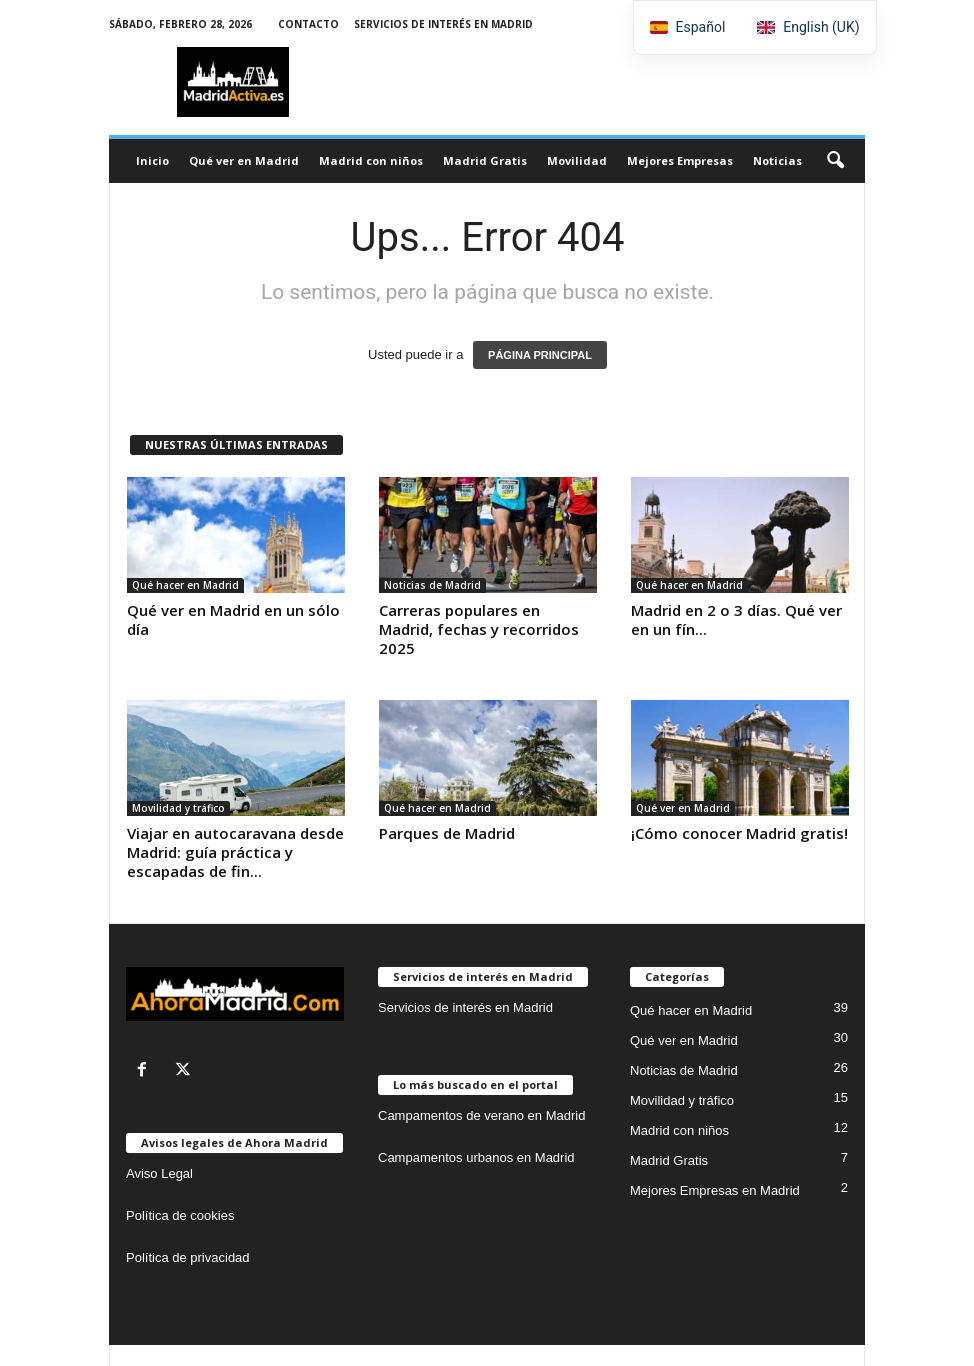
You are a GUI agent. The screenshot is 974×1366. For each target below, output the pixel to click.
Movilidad (577, 160)
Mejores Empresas (680, 160)
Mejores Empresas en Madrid (715, 1190)
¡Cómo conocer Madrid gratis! (739, 833)
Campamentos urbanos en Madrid (476, 1157)
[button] (835, 161)
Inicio (152, 160)
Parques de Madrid (447, 833)
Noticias (777, 160)
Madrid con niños (371, 160)
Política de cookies (180, 1215)
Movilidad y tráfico (178, 808)
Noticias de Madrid (432, 585)
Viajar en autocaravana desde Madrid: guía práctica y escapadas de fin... (235, 852)
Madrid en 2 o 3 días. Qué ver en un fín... (736, 619)
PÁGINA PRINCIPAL (540, 355)
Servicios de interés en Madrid (443, 24)
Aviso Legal (159, 1173)
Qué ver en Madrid (244, 160)
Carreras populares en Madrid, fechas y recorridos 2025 (479, 629)
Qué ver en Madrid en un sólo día (233, 619)
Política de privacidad (188, 1257)
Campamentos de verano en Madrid (481, 1115)
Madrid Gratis (485, 160)
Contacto (308, 24)
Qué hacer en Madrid (185, 585)
